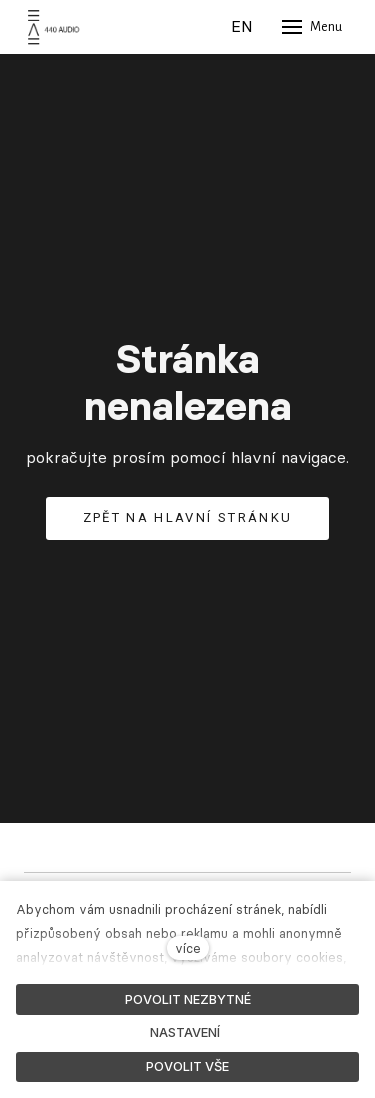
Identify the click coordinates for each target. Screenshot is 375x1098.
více (188, 948)
